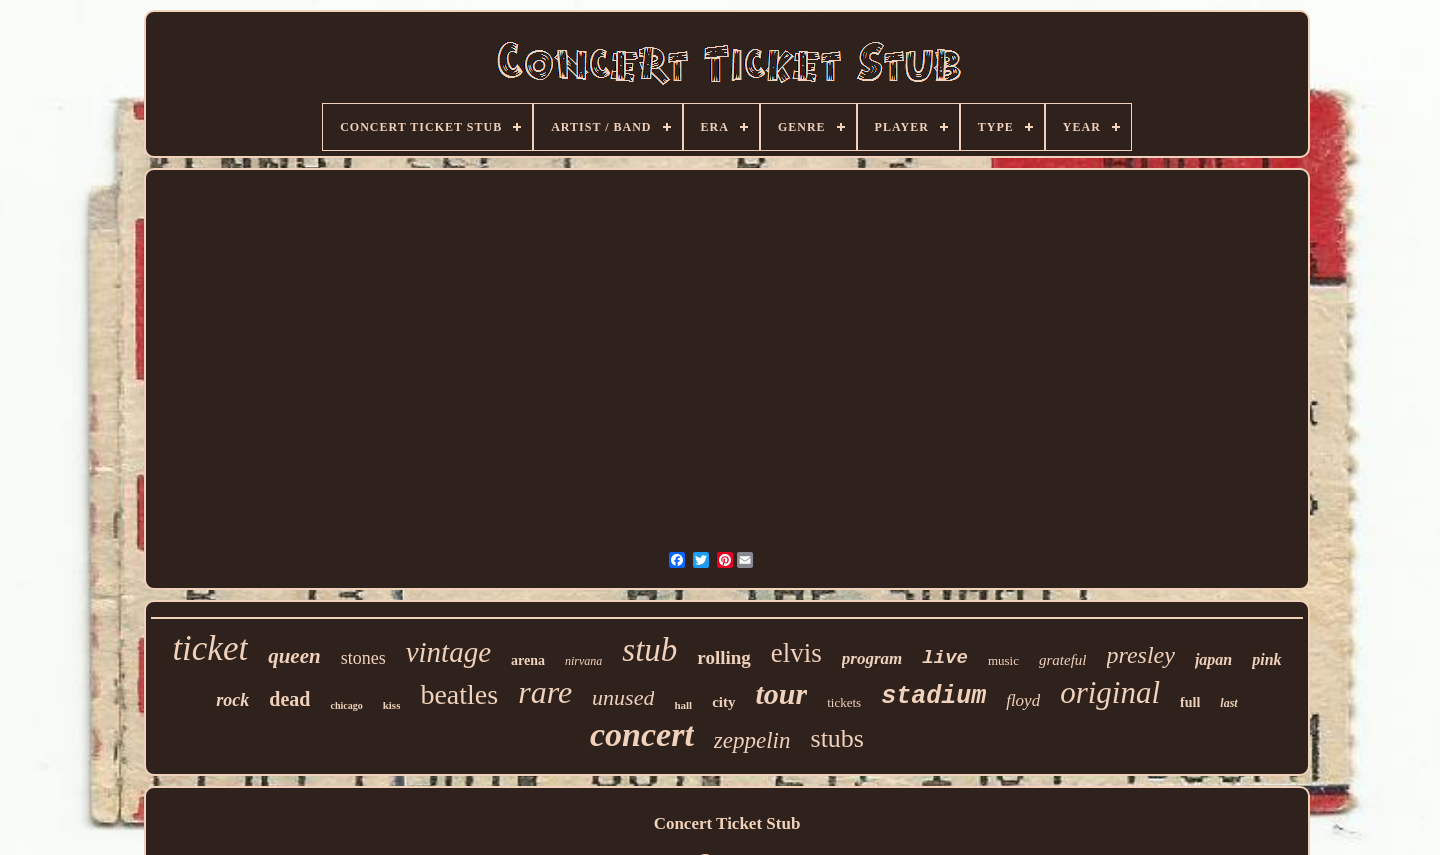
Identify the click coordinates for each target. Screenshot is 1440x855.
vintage (448, 652)
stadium (933, 696)
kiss (392, 705)
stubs (837, 738)
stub (649, 650)
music (1003, 660)
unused (623, 697)
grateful (1063, 660)
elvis (796, 653)
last (1228, 703)
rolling (724, 657)
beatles (459, 694)
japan (1213, 659)
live (945, 658)
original (1110, 692)
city (723, 702)
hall (683, 705)
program (872, 658)
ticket (210, 648)
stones (363, 658)
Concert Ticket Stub (727, 823)
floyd (1023, 700)
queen (294, 656)
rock (232, 700)
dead (289, 699)
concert (642, 734)
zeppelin (752, 740)
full (1190, 702)
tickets (844, 702)
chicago (346, 705)
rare (545, 692)
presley (1141, 655)
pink (1266, 659)
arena (528, 660)
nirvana (583, 661)
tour (782, 693)
